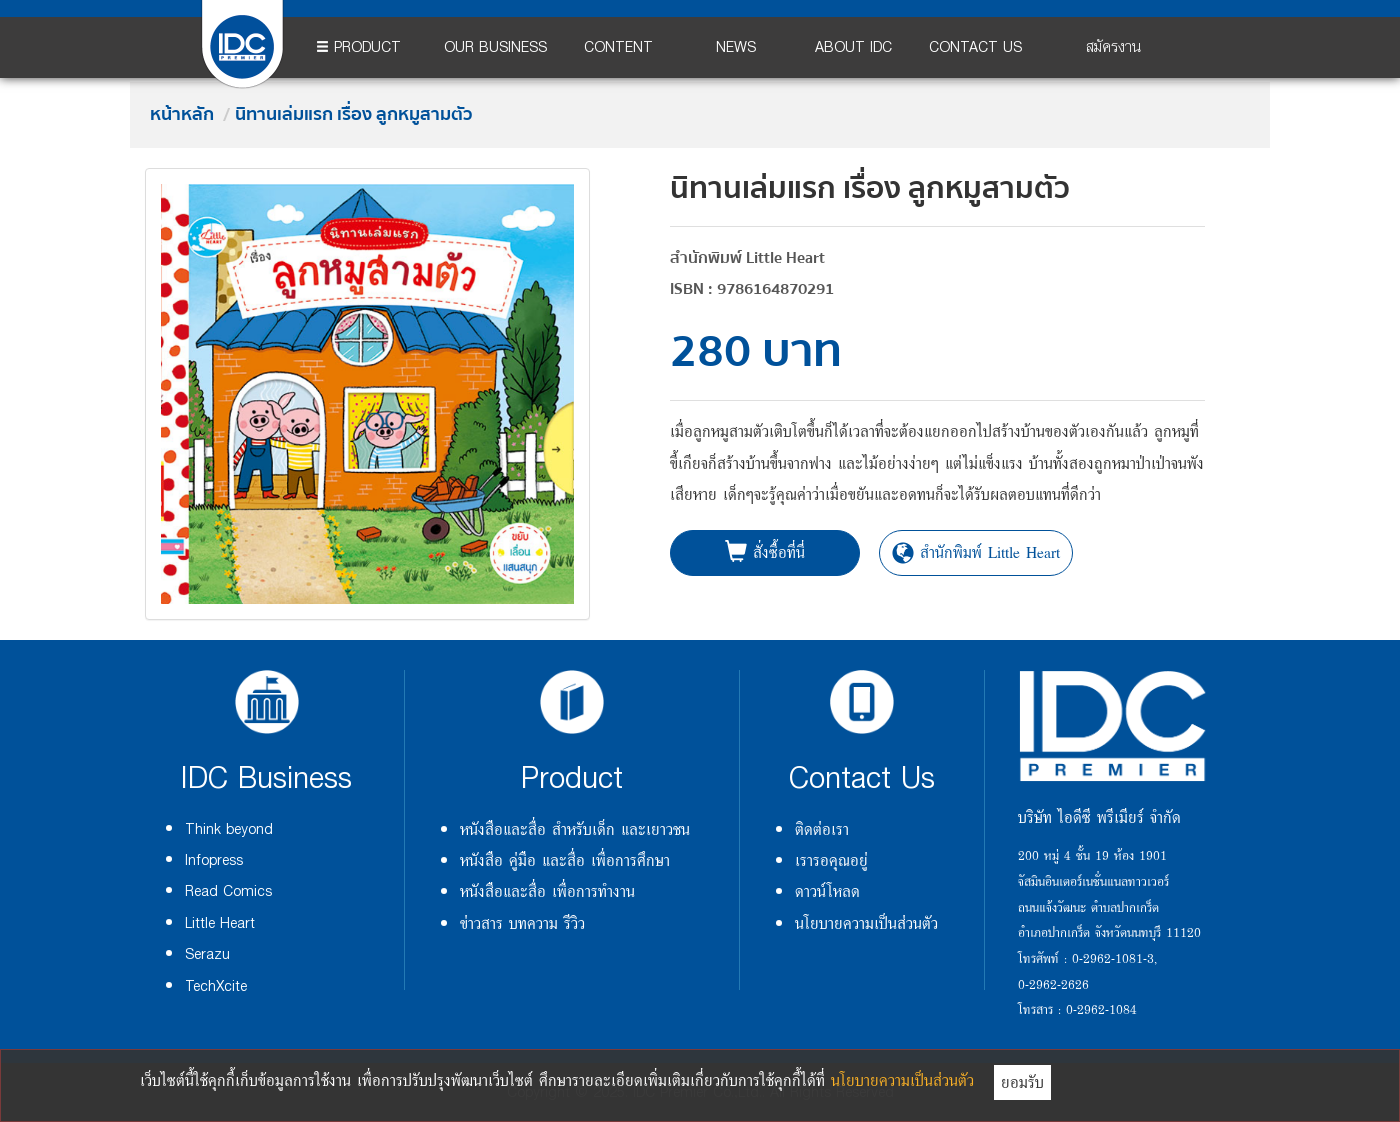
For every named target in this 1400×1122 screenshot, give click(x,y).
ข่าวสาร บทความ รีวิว (522, 923)
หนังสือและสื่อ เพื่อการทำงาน (547, 891)
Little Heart (220, 923)
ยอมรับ (1022, 1082)
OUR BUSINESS (495, 47)
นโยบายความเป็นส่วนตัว (866, 923)
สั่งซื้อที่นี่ (765, 552)
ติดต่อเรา (822, 829)
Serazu (207, 954)
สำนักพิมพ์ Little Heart (976, 552)
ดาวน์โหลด (827, 891)
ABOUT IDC (853, 47)
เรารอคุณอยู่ (831, 860)
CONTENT (618, 47)
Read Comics (228, 891)
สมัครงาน (1113, 47)
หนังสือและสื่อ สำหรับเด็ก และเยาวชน (575, 829)
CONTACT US (975, 47)
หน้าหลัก (182, 115)
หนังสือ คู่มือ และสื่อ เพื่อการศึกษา (565, 860)
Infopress (214, 860)
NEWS (736, 47)
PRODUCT (358, 47)
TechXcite (216, 986)
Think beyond (229, 829)
